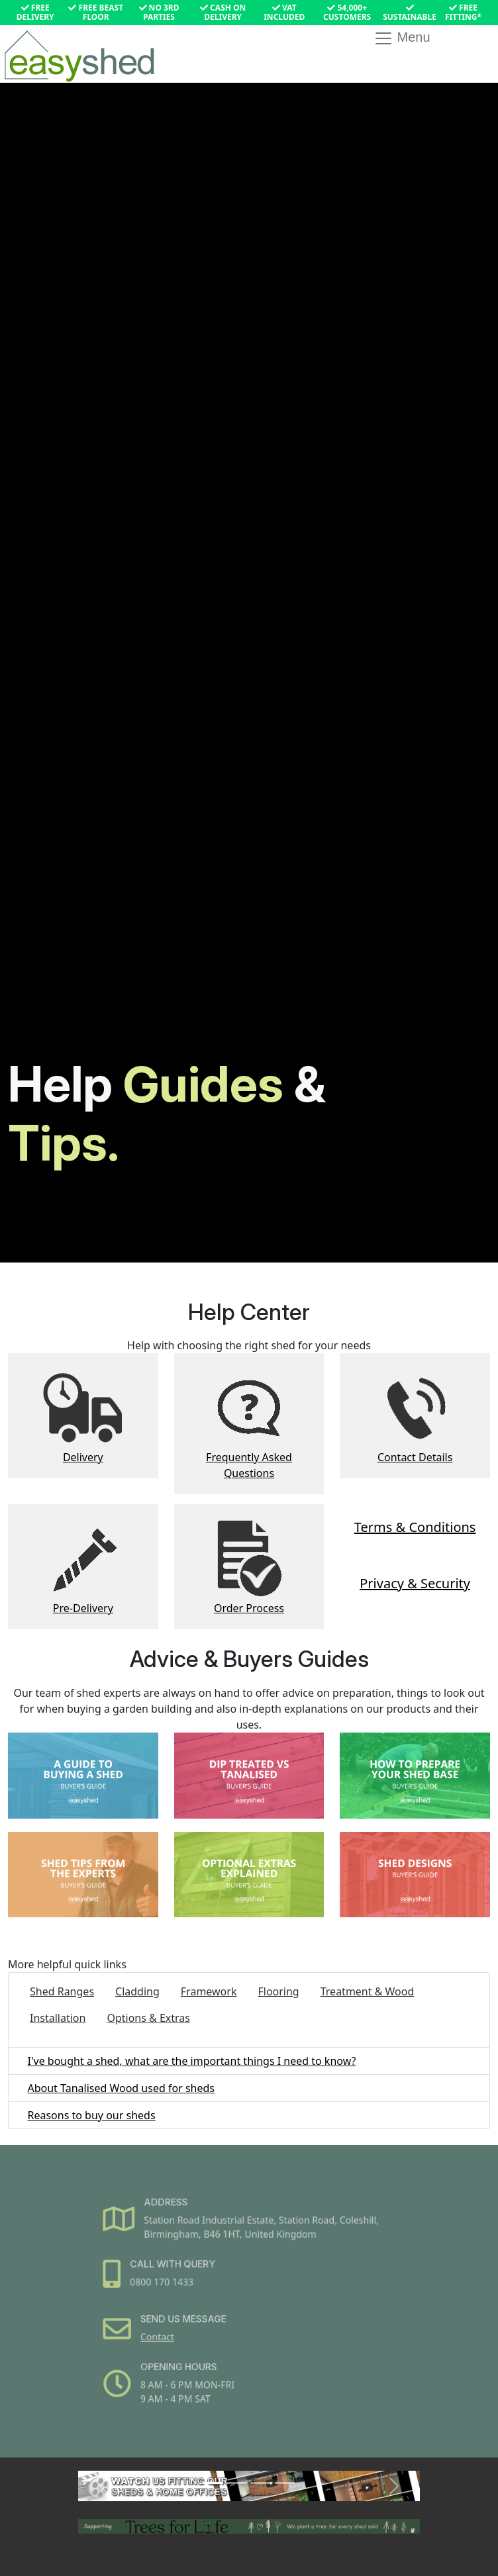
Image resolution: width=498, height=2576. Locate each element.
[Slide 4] (285, 2483)
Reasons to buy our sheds (91, 2115)
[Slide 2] (237, 2483)
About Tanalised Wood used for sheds (121, 2088)
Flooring (278, 1991)
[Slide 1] (213, 2483)
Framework (209, 1991)
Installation (57, 2018)
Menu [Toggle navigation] (402, 38)
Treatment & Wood (368, 1991)
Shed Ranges (62, 1991)
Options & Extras (148, 2018)
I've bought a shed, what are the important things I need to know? (191, 2061)
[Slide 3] (261, 2483)
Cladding (137, 1991)
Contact (168, 2332)
